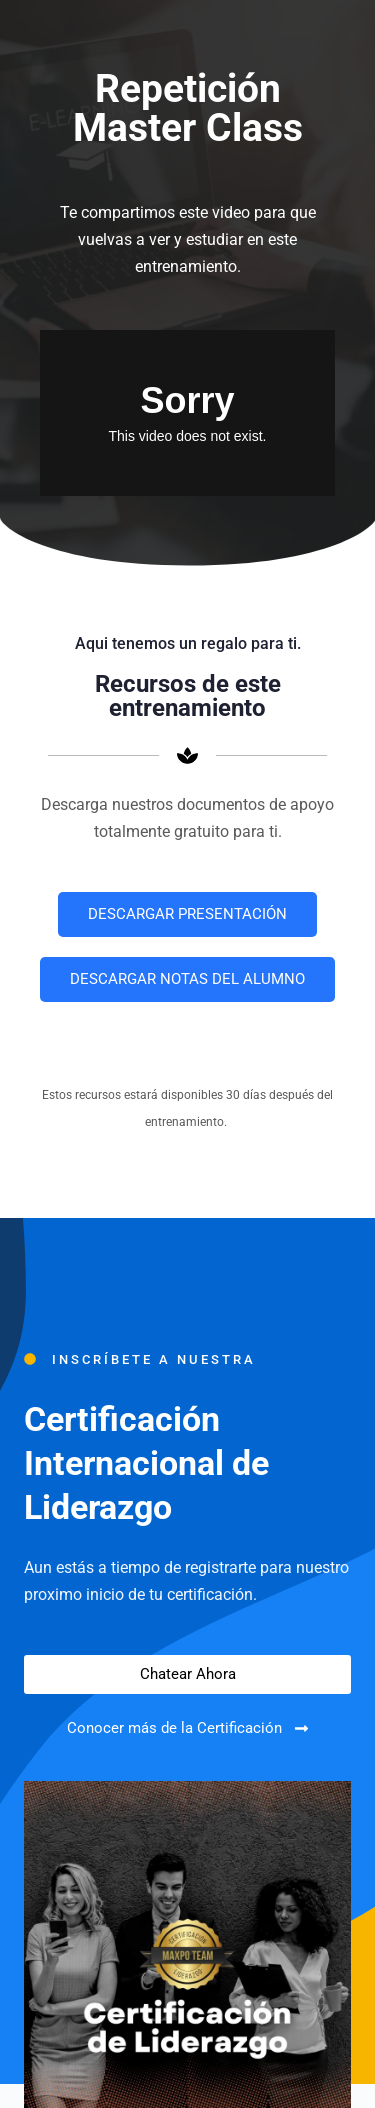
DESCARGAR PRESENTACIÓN (187, 914)
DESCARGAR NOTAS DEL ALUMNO (187, 979)
